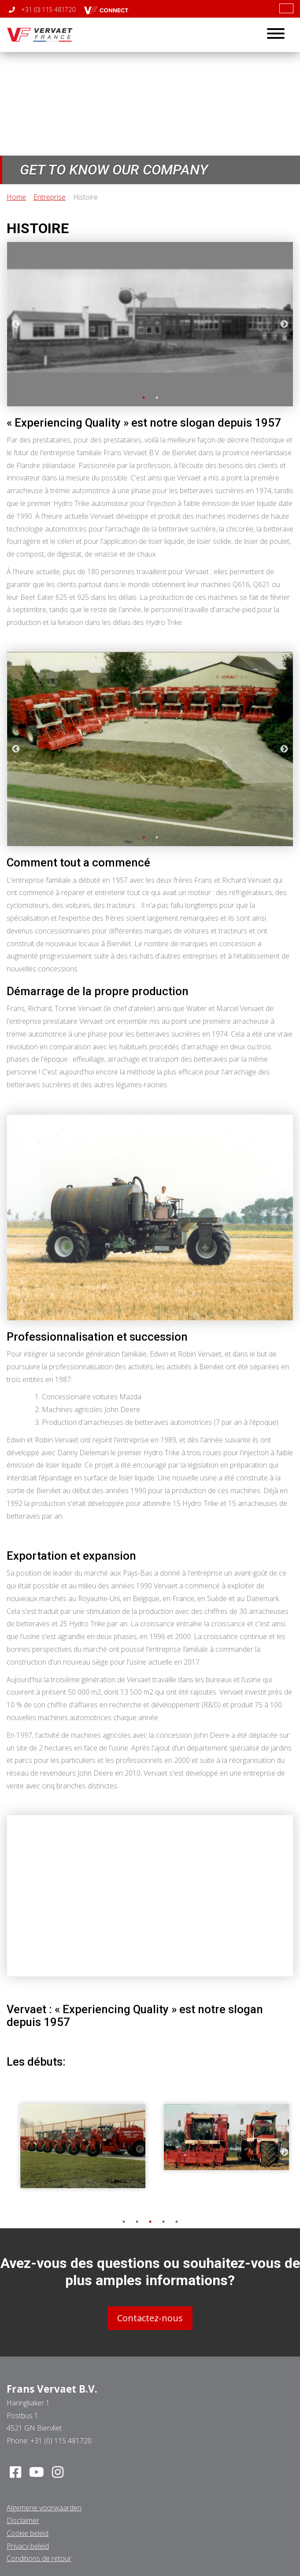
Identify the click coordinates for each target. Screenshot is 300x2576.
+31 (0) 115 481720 (42, 9)
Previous (15, 324)
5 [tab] (176, 2221)
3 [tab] (150, 2221)
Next (284, 324)
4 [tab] (163, 2221)
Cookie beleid (27, 2533)
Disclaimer (23, 2520)
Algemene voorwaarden (44, 2508)
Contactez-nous (150, 2318)
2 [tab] (156, 397)
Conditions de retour (39, 2558)
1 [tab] (143, 397)
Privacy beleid (28, 2546)
